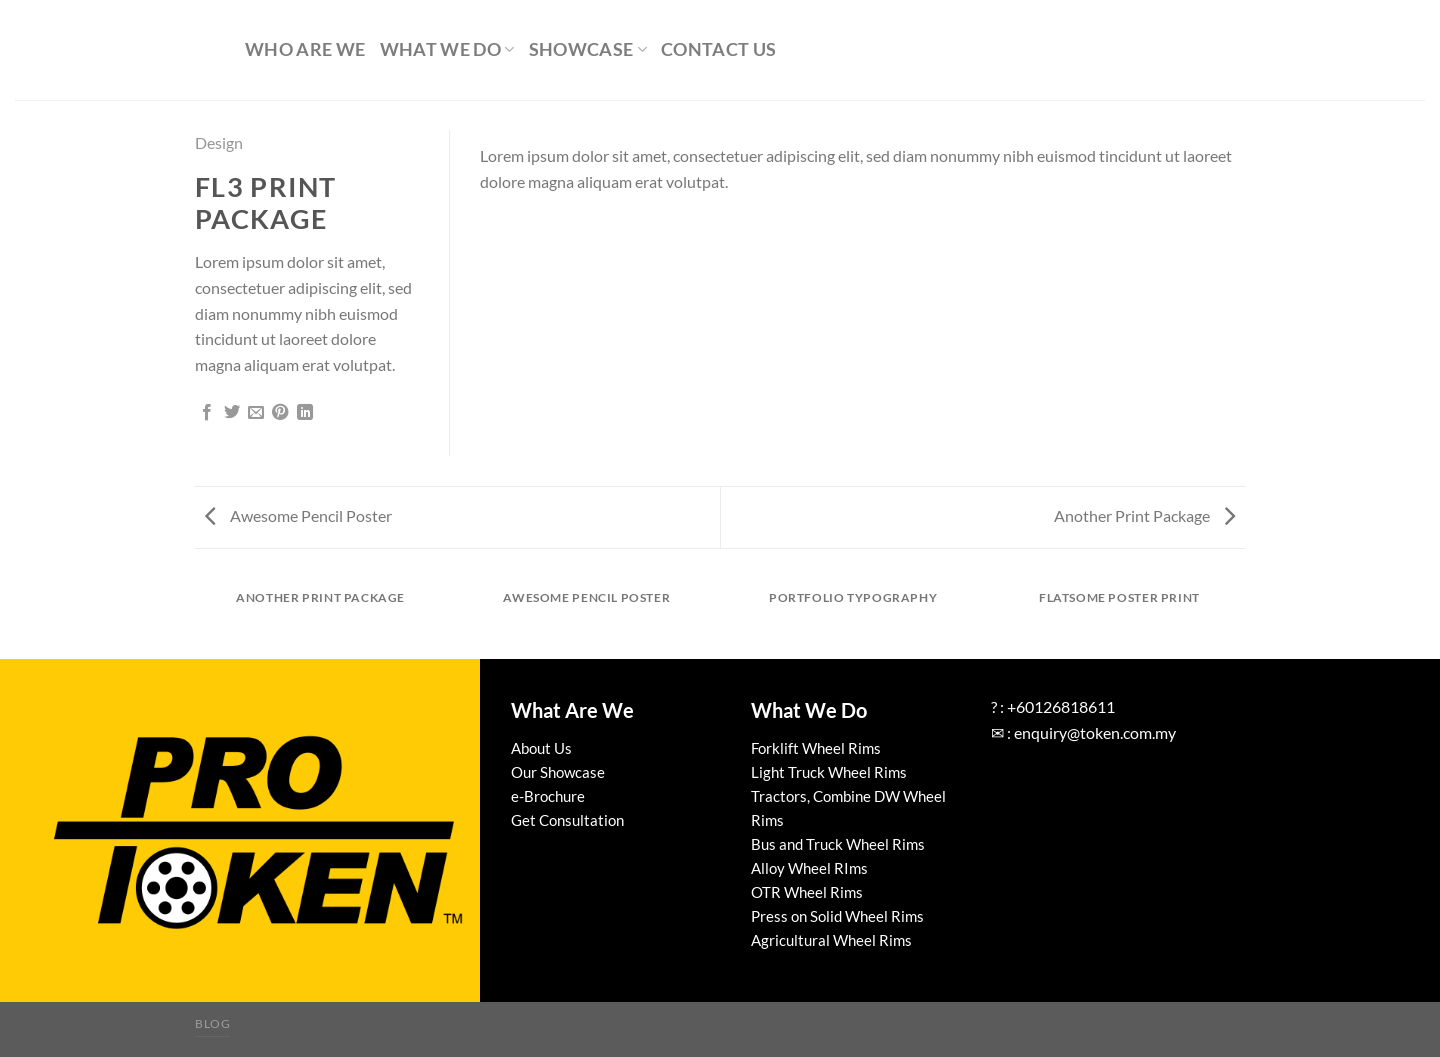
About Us (541, 748)
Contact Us (719, 49)
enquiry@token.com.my (1095, 732)
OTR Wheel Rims (807, 892)
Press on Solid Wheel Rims (837, 916)
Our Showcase (558, 772)
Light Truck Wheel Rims (829, 772)
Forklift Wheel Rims (816, 748)
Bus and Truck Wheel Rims (838, 844)
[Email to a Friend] (256, 413)
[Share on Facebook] (207, 413)
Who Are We (305, 49)
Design (219, 142)
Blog (212, 1023)
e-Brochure (548, 796)
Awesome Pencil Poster (298, 515)
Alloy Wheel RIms (809, 868)
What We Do (447, 49)
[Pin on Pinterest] (280, 413)
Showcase (588, 49)
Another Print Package (1144, 515)
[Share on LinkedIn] (305, 413)
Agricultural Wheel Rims (831, 940)
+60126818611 (1061, 706)
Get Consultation (567, 820)
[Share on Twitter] (232, 413)
